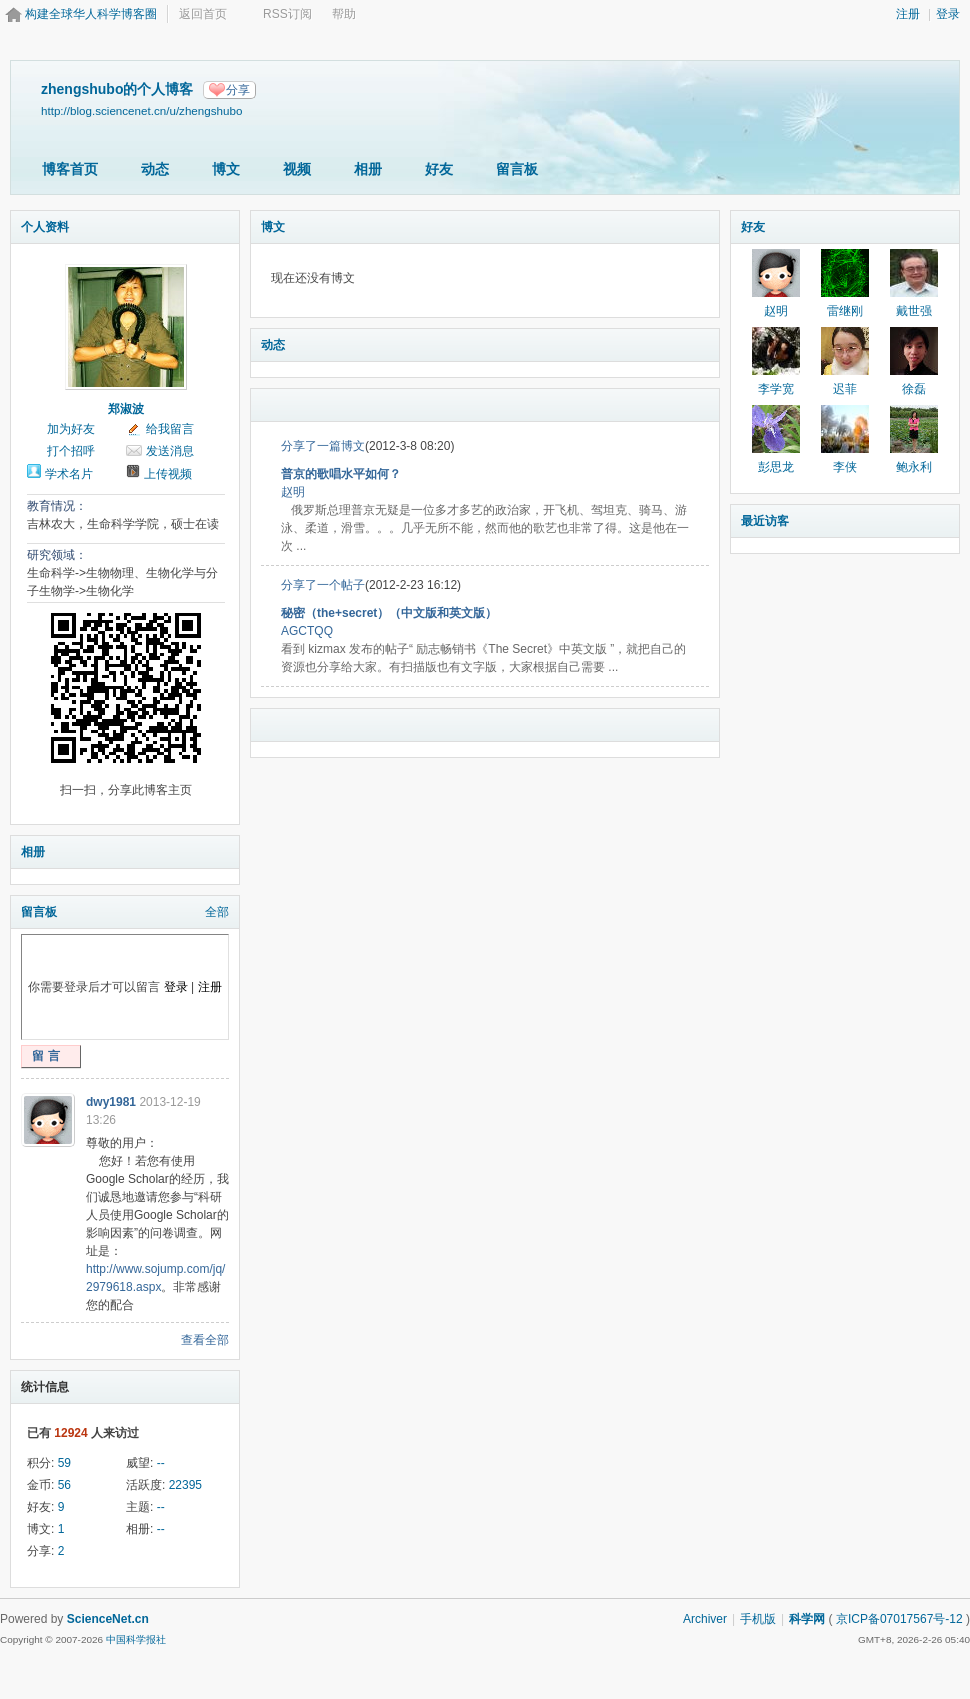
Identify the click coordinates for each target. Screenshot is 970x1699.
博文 (226, 169)
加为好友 (71, 429)
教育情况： (57, 506)
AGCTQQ (307, 631)
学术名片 (69, 474)
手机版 (758, 1619)
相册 (368, 169)
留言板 (517, 169)
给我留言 (170, 429)
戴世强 (914, 311)
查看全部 (205, 1340)
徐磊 (914, 389)
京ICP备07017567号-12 (899, 1619)
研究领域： (57, 555)
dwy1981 (111, 1102)
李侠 (845, 467)
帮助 (344, 14)
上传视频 (168, 474)
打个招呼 (71, 451)
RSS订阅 (287, 14)
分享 (238, 90)
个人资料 (45, 227)
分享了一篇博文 (323, 446)
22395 (185, 1485)
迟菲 (845, 389)
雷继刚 (845, 311)
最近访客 (765, 521)
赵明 (293, 492)
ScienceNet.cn (108, 1619)
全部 (217, 912)
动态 (155, 169)
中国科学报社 (136, 1639)
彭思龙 (776, 467)
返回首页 (203, 14)
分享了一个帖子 (323, 585)
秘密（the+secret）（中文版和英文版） (389, 613)
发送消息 (170, 451)
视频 (297, 169)
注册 (908, 14)
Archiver (705, 1619)
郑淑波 (126, 409)
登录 (948, 14)
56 (64, 1485)
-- (161, 1463)
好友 (439, 169)
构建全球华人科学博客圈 (91, 14)
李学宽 (776, 389)
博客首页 (70, 169)
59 (64, 1463)
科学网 (807, 1619)
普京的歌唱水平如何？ (341, 474)
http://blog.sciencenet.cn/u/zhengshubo (141, 110)
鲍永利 (914, 467)
